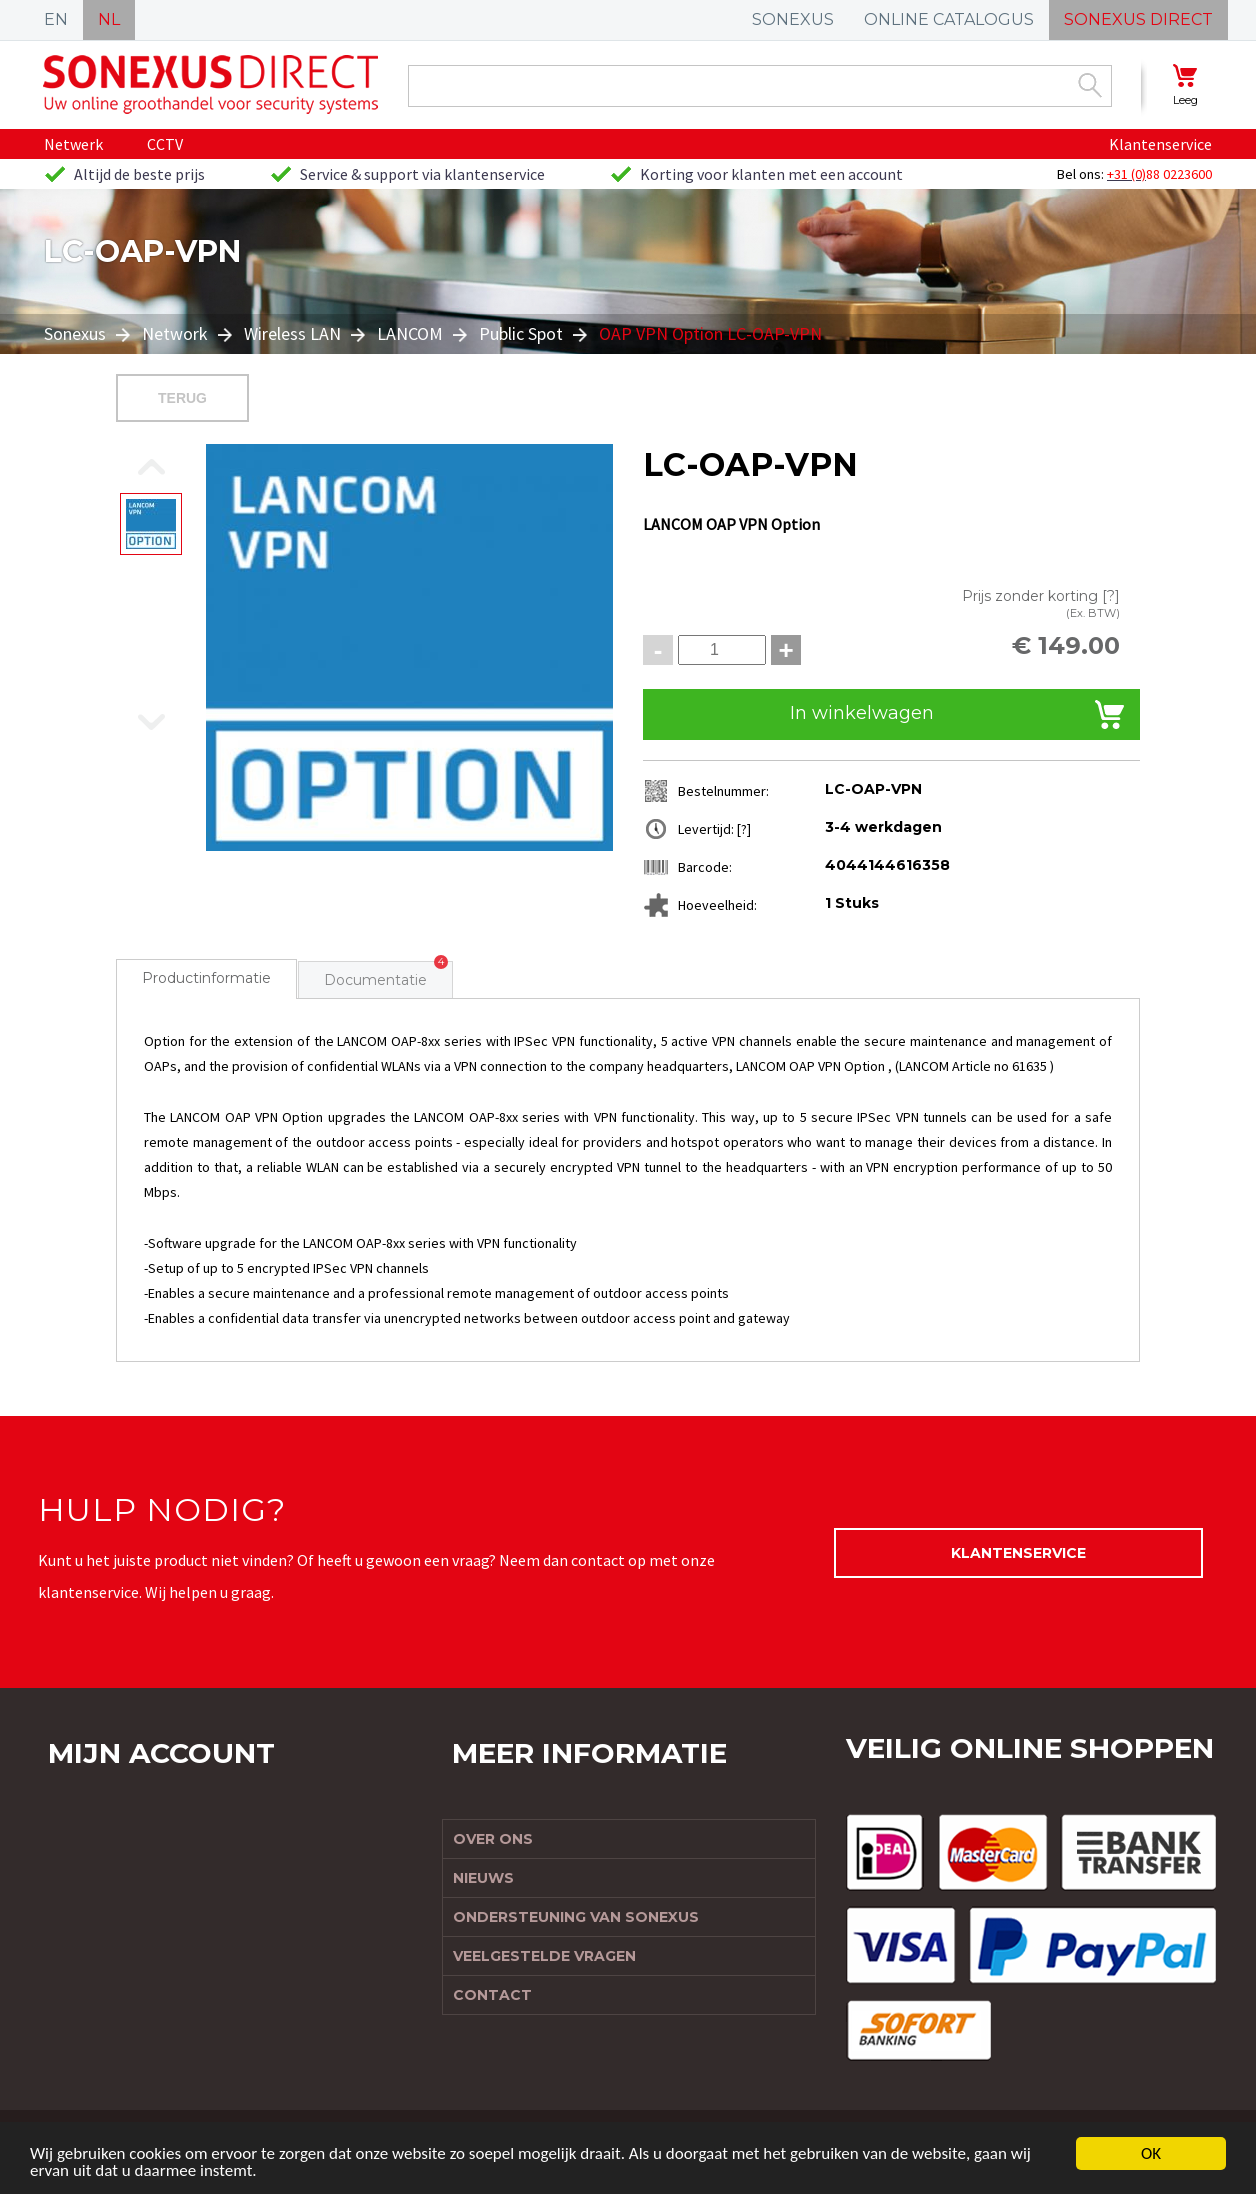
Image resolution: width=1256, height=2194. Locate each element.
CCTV (165, 144)
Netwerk (73, 144)
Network (175, 333)
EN (56, 19)
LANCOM (410, 333)
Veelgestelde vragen (544, 1956)
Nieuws (483, 1878)
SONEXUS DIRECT (1138, 19)
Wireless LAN (292, 333)
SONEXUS (793, 19)
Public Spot (521, 333)
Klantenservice (1160, 144)
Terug (182, 398)
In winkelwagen (862, 713)
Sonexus (77, 333)
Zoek (1090, 85)
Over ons (493, 1839)
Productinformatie (206, 978)
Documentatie (375, 980)
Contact (492, 1995)
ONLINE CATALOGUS (949, 19)
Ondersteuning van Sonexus (576, 1917)
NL (109, 19)
